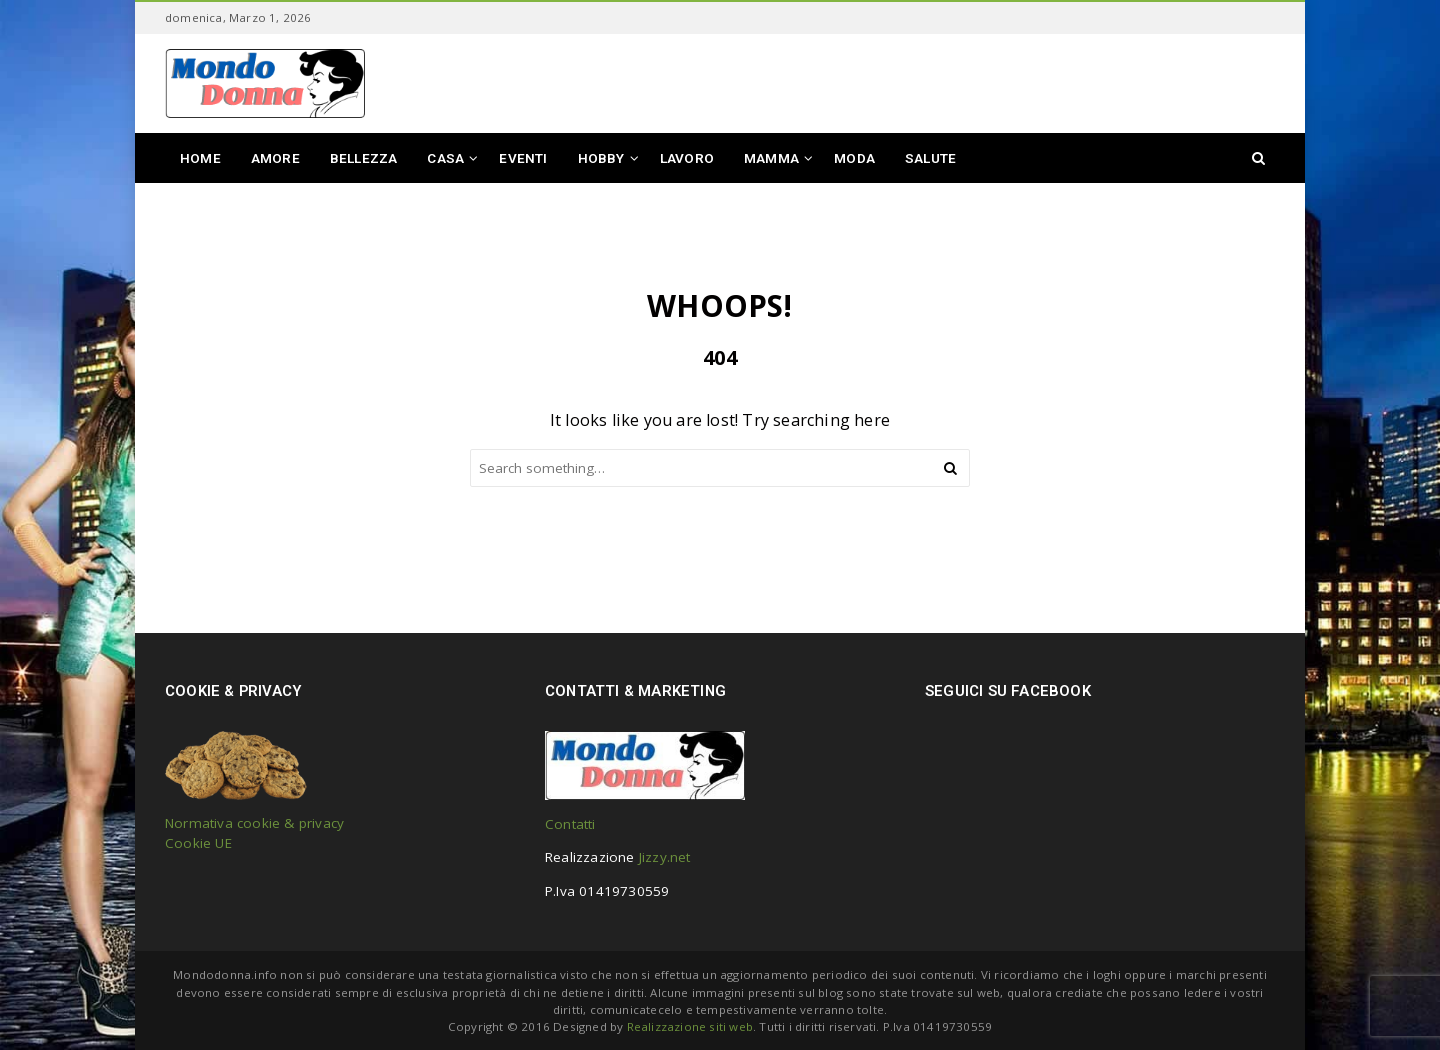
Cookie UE (198, 843)
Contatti (570, 824)
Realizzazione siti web (690, 1026)
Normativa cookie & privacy (254, 823)
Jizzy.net (665, 857)
